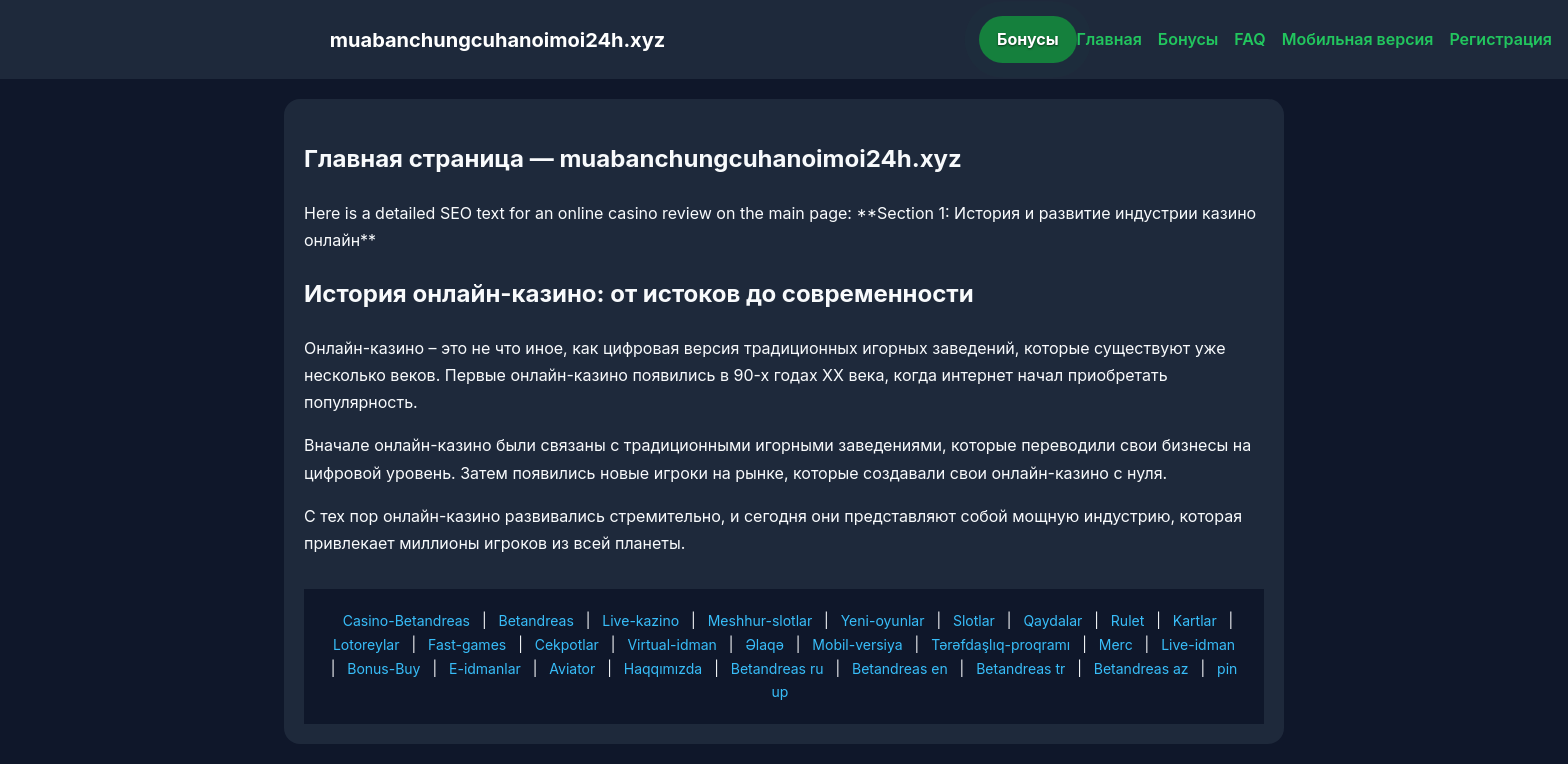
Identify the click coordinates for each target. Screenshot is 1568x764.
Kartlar (1195, 620)
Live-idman (1198, 644)
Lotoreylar (366, 644)
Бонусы (1028, 39)
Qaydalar (1052, 620)
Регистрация (1500, 39)
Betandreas (536, 620)
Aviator (572, 668)
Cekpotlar (567, 644)
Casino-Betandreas (406, 620)
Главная (1109, 39)
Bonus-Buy (383, 668)
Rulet (1127, 620)
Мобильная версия (1358, 39)
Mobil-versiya (857, 644)
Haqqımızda (663, 668)
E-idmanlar (485, 668)
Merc (1116, 644)
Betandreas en (900, 668)
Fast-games (467, 644)
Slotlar (974, 620)
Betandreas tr (1020, 668)
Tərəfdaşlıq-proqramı (1000, 644)
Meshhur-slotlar (760, 620)
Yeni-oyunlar (883, 620)
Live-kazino (640, 620)
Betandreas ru (777, 668)
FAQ (1249, 39)
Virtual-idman (671, 644)
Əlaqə (764, 644)
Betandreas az (1141, 668)
